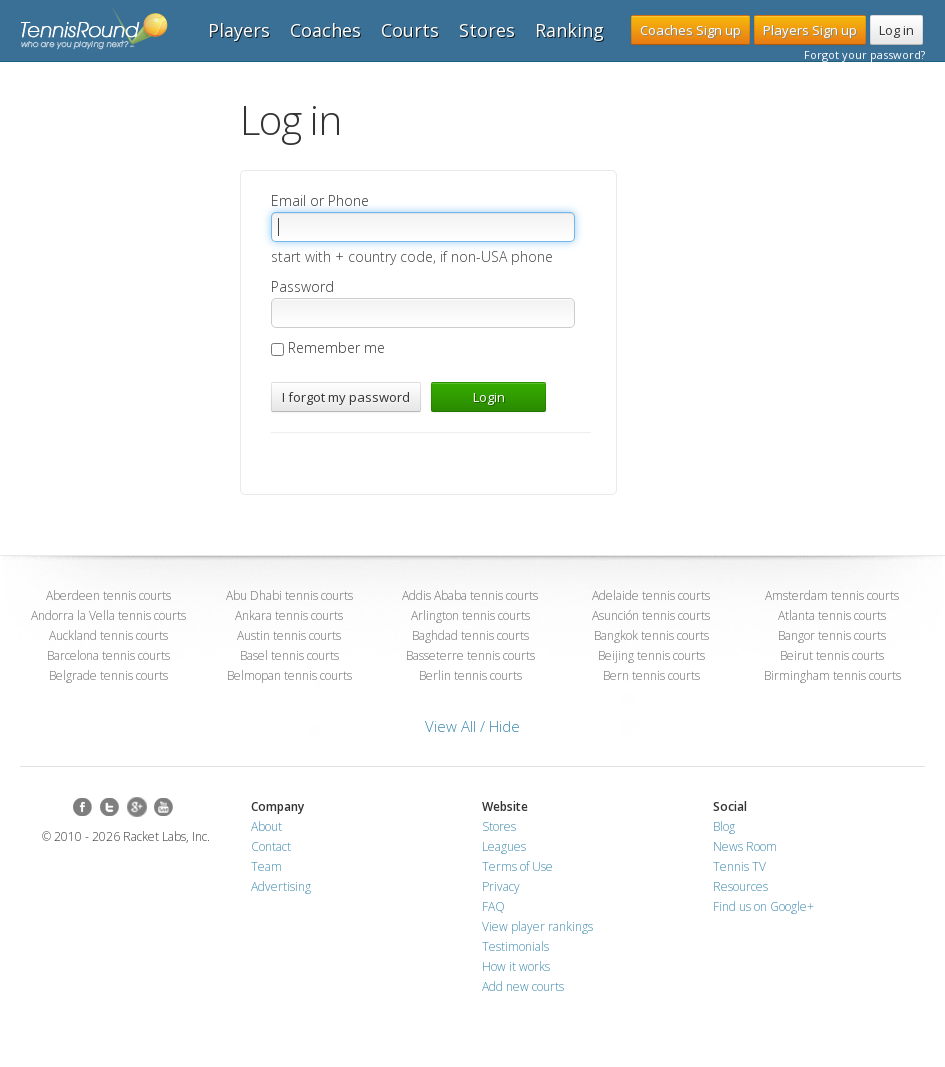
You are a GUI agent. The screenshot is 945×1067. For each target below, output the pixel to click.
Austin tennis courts (289, 635)
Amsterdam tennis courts (832, 595)
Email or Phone (320, 200)
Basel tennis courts (289, 655)
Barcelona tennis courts (108, 655)
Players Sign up (810, 30)
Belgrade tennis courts (108, 675)
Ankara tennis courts (289, 615)
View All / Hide (472, 726)
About (266, 826)
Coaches (325, 30)
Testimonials (515, 946)
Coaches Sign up (690, 30)
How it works (516, 966)
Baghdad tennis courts (470, 635)
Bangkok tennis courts (651, 635)
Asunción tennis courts (651, 615)
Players (239, 30)
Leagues (504, 846)
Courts (410, 30)
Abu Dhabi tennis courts (289, 595)
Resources (740, 886)
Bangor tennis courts (832, 635)
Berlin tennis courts (470, 675)
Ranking (569, 30)
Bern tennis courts (651, 675)
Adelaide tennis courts (651, 595)
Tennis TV (739, 866)
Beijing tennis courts (651, 655)
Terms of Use (517, 866)
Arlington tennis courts (470, 615)
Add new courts (523, 986)
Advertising (281, 886)
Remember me (328, 347)
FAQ (493, 906)
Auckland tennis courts (108, 635)
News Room (745, 846)
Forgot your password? (864, 54)
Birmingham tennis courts (832, 675)
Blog (724, 826)
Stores (487, 30)
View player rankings (537, 926)
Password (302, 286)
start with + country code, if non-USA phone (412, 256)
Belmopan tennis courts (289, 675)
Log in (896, 30)
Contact (271, 846)
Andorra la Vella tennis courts (108, 615)
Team (266, 866)
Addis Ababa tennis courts (470, 595)
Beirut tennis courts (832, 655)
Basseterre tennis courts (470, 655)
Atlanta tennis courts (832, 615)
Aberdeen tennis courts (108, 595)
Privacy (501, 886)
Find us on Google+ (763, 906)
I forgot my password (346, 397)
